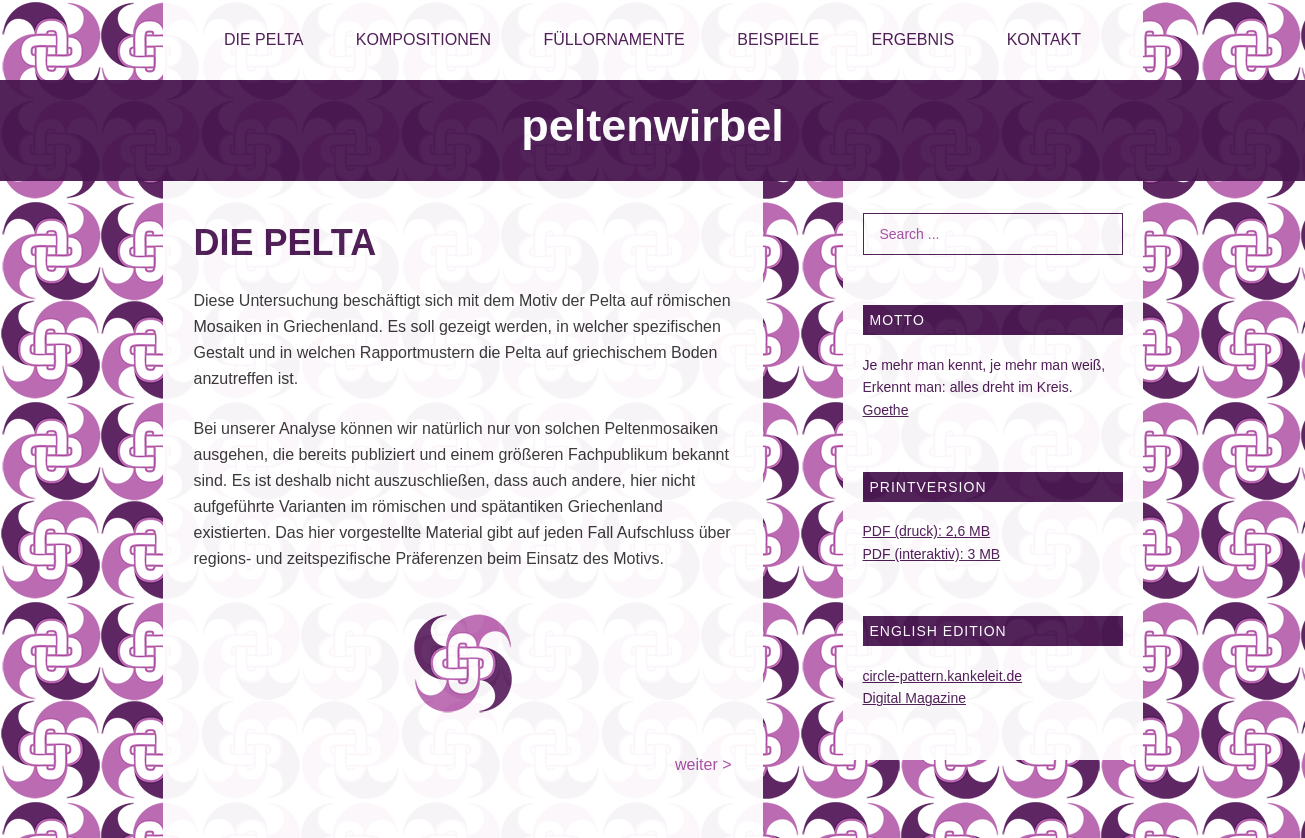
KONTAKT (1044, 39)
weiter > (703, 764)
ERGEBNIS (913, 39)
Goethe (886, 410)
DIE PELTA (263, 39)
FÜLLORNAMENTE (613, 39)
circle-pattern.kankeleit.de (943, 676)
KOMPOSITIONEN (423, 39)
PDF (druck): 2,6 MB (927, 531)
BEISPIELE (778, 39)
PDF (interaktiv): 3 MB (932, 554)
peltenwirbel (652, 125)
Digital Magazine (915, 698)
